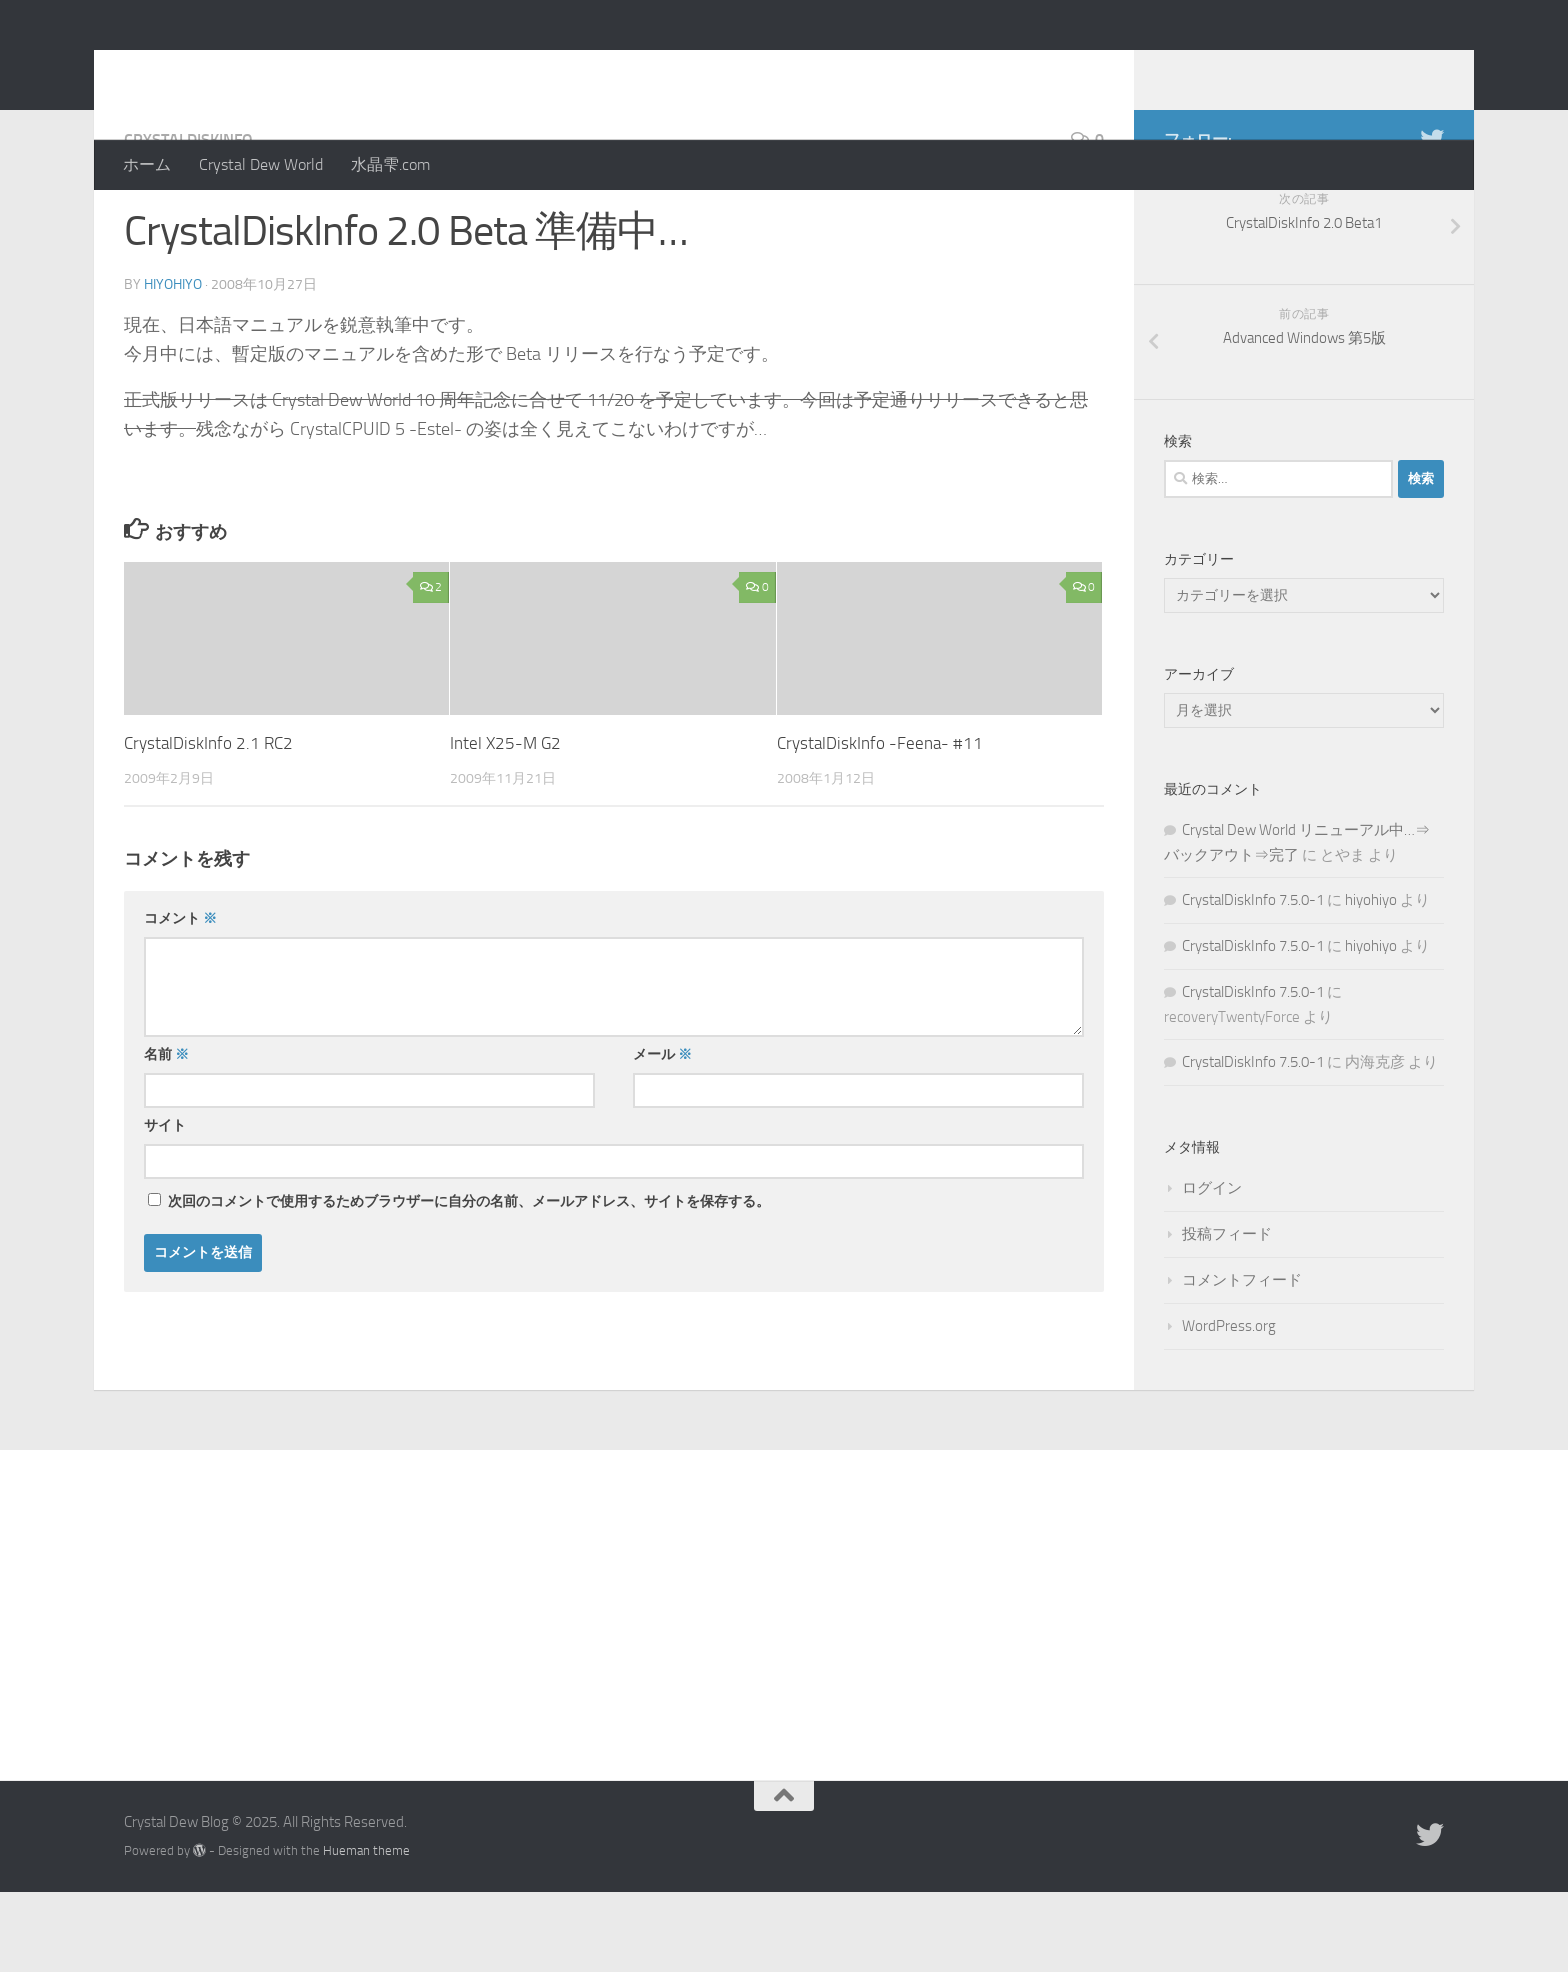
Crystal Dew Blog (272, 69)
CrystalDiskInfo (188, 219)
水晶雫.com (390, 164)
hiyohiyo (173, 364)
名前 (166, 1134)
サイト (165, 1205)
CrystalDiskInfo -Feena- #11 (880, 823)
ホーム (147, 164)
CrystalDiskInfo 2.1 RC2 (208, 823)
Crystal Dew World (261, 164)
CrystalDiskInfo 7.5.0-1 (1253, 980)
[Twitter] (1432, 219)
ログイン (1212, 1268)
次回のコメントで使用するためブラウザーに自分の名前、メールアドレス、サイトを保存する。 (469, 1281)
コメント (180, 998)
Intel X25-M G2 (505, 823)
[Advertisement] (784, 1680)
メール (662, 1134)
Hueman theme (366, 1930)
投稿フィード (1227, 1314)
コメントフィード (1242, 1360)
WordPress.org (1229, 1406)
